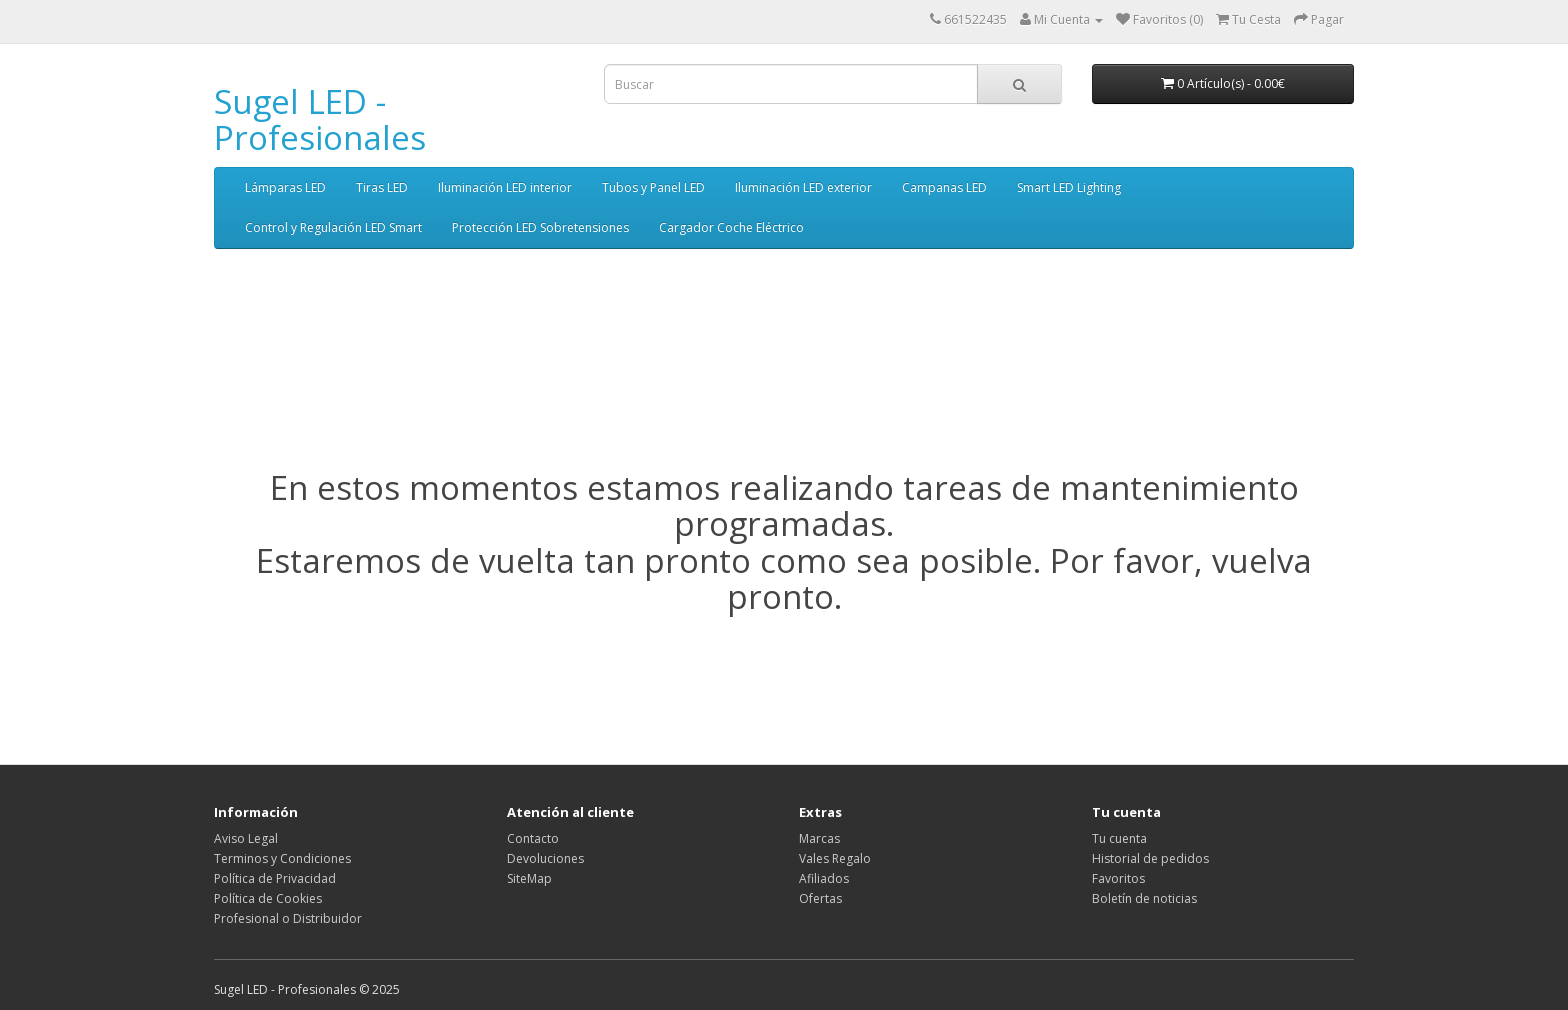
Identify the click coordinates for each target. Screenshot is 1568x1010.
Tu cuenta (1119, 838)
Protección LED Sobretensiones (540, 227)
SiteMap (529, 878)
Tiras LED (382, 187)
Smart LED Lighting (1069, 187)
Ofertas (820, 898)
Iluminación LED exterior (803, 187)
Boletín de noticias (1144, 898)
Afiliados (824, 878)
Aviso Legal (246, 838)
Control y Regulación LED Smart (333, 227)
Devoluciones (545, 858)
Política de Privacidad (275, 878)
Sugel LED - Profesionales (320, 119)
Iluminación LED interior (505, 187)
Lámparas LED (285, 187)
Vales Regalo (835, 858)
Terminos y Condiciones (282, 858)
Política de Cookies (268, 898)
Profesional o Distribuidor (288, 918)
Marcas (819, 838)
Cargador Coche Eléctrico (731, 227)
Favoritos (1118, 878)
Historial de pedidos (1150, 858)
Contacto (533, 838)
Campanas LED (944, 187)
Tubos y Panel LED (653, 187)
